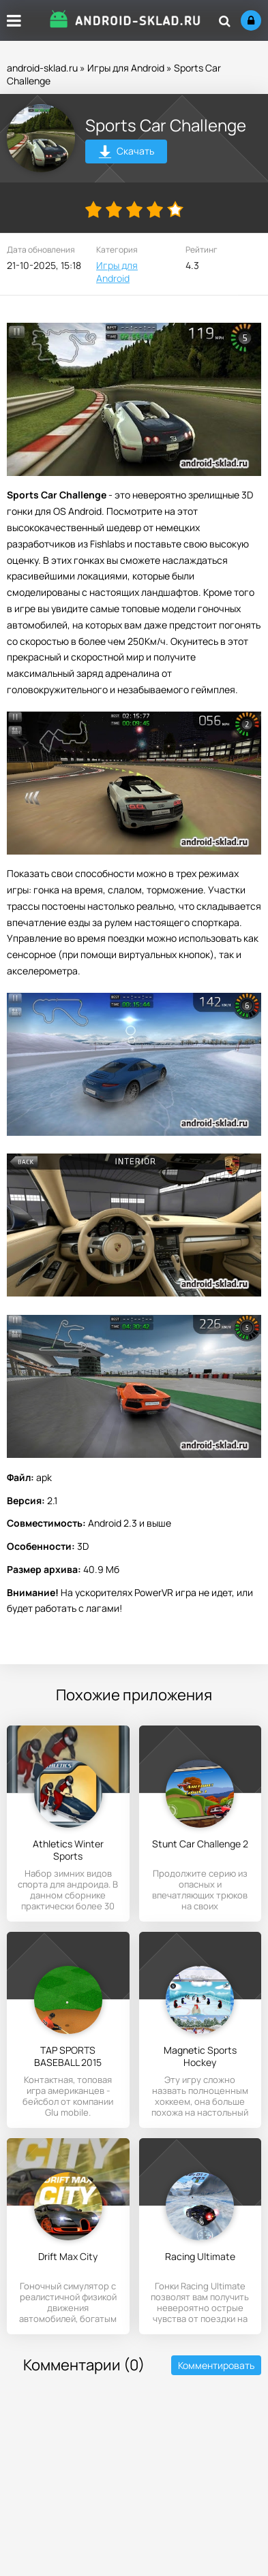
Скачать (126, 152)
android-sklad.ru (42, 67)
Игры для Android (125, 67)
